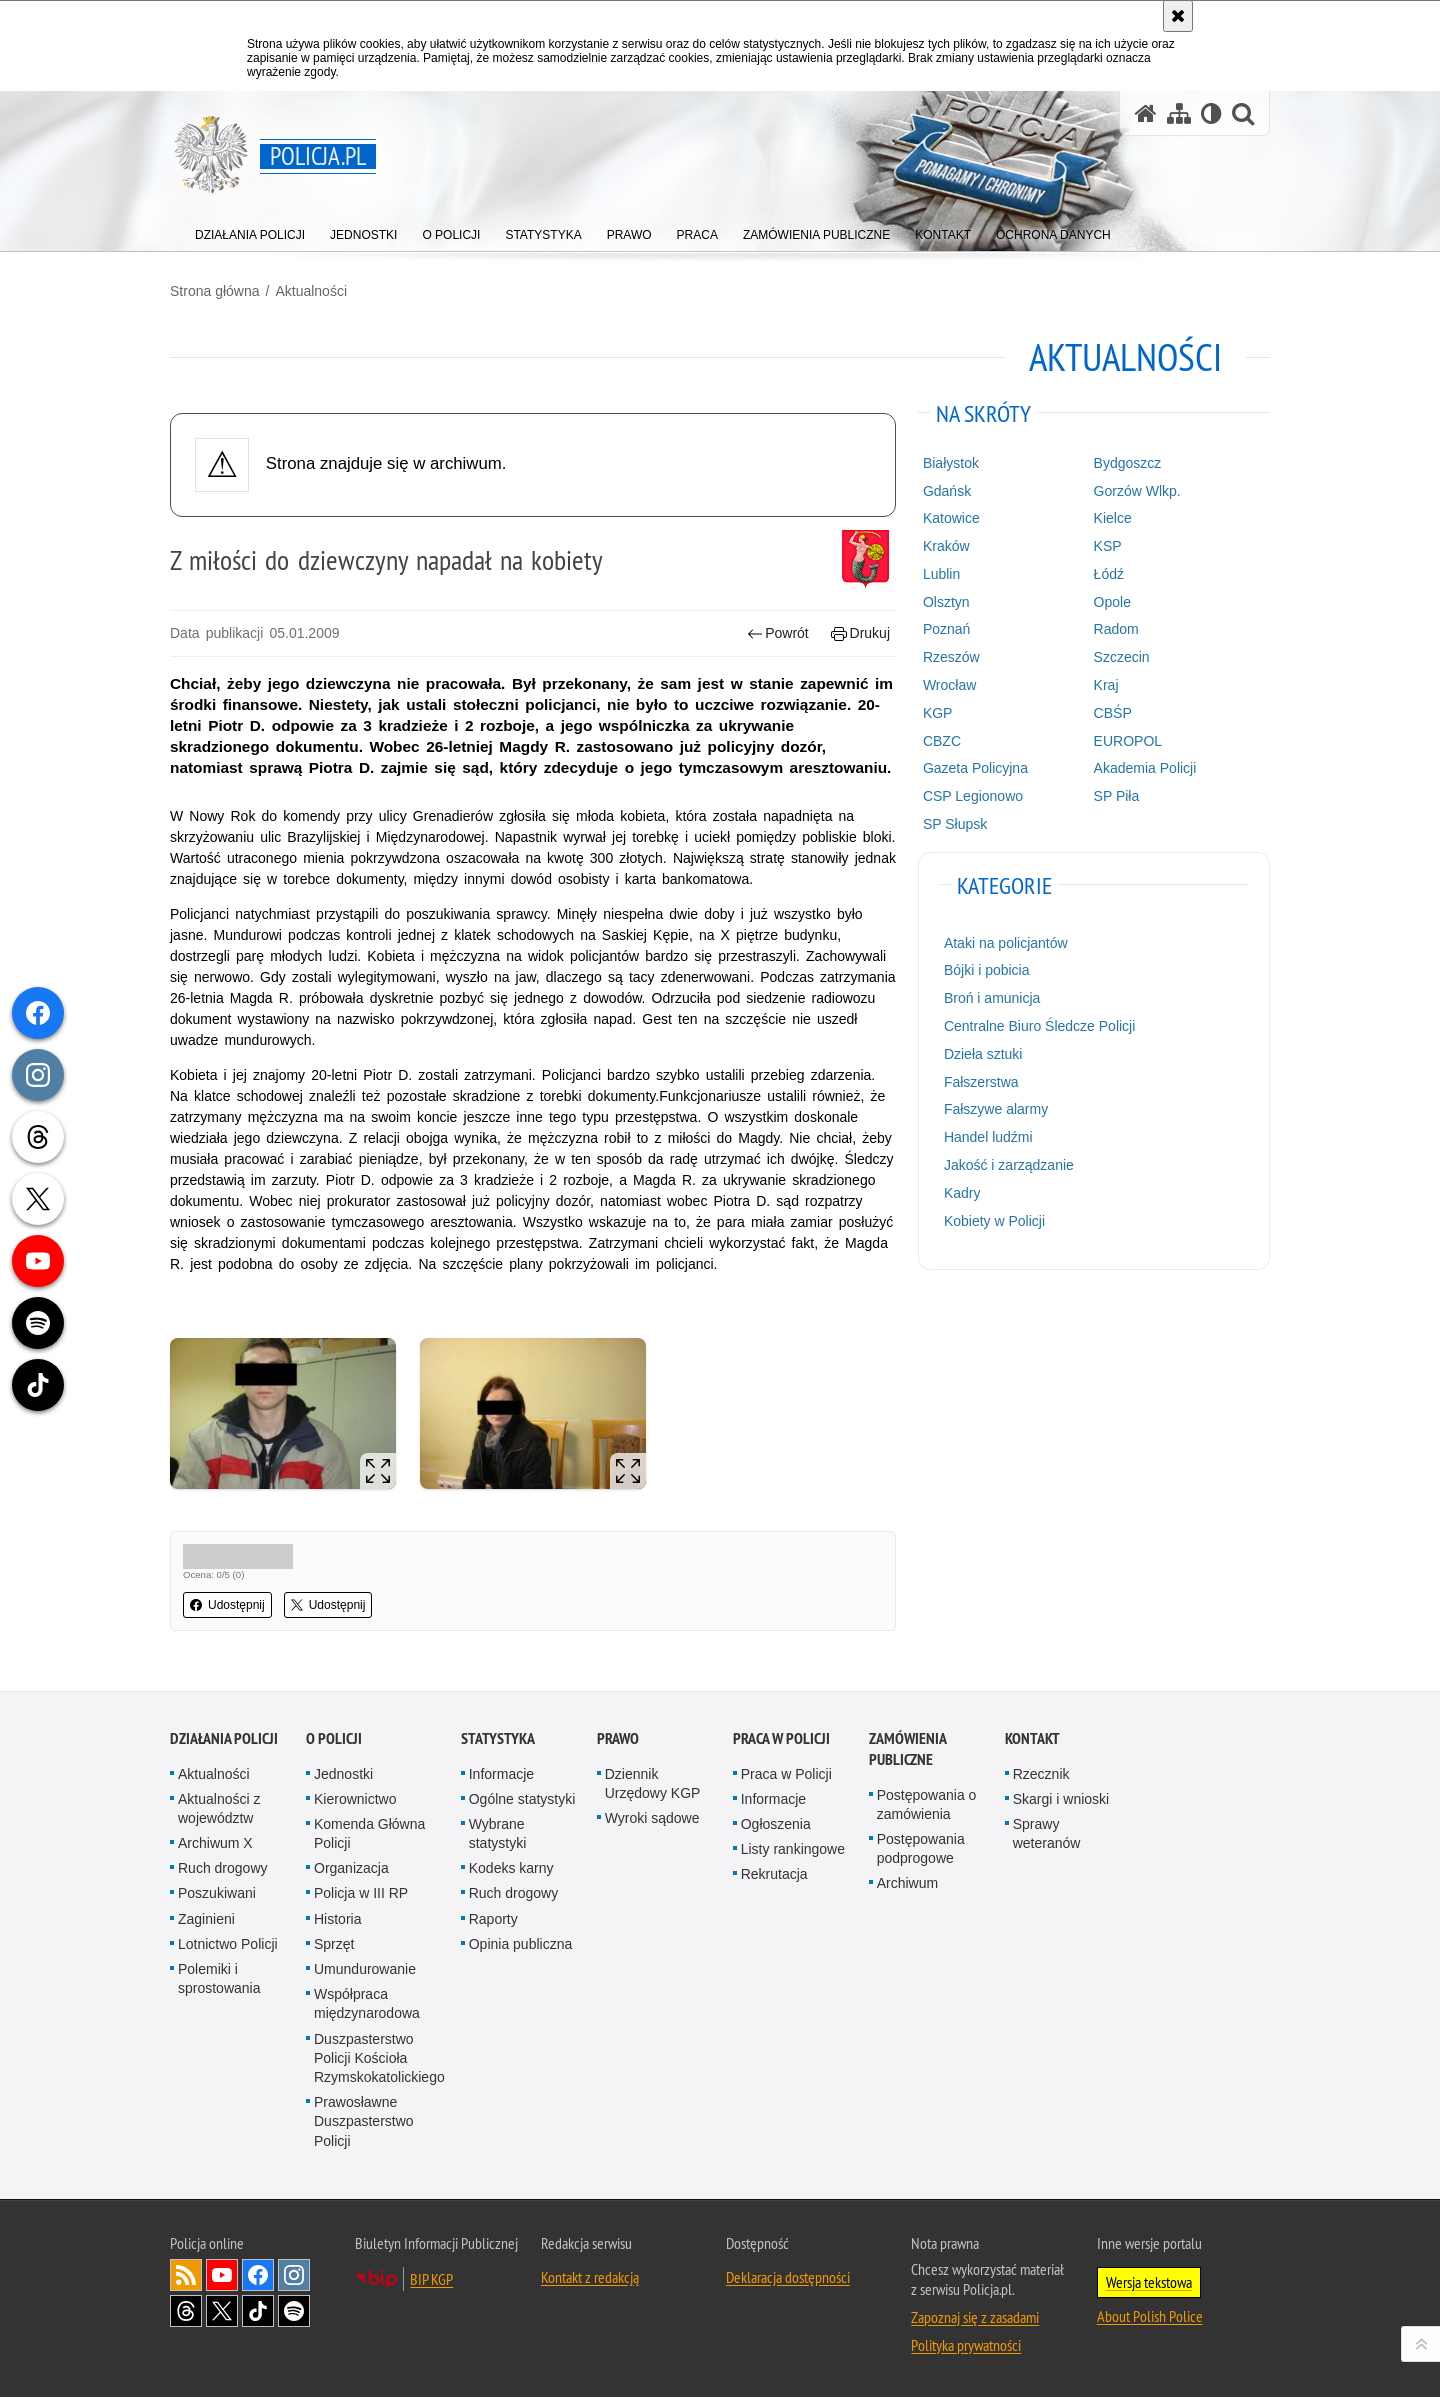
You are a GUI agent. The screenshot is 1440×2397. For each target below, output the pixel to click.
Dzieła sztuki (983, 1054)
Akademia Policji (1145, 768)
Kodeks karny (511, 1868)
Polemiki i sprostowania (219, 1978)
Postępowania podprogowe (921, 1848)
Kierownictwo (355, 1799)
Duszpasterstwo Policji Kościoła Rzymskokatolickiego (379, 2058)
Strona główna (215, 291)
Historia (337, 1919)
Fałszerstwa (981, 1082)
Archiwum (907, 1883)
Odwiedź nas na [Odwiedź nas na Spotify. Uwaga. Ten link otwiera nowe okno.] (294, 2311)
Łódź (1109, 574)
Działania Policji (224, 1738)
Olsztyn (946, 602)
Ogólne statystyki (522, 1799)
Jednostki (343, 1774)
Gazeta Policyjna (975, 768)
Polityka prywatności (966, 2345)
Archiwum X (215, 1843)
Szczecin (1122, 657)
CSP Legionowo (973, 796)
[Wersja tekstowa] (1211, 113)
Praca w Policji (781, 1738)
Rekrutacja (774, 1874)
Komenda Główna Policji (369, 1833)
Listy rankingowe (793, 1849)
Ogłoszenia (776, 1824)
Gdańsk (947, 491)
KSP (1108, 546)
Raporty (493, 1919)
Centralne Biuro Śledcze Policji (1039, 1026)
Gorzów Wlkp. (1137, 491)
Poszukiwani (217, 1893)
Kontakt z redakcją (590, 2277)
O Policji (334, 1738)
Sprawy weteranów (1047, 1833)
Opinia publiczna (521, 1944)
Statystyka (498, 1738)
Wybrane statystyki (498, 1833)
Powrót (778, 633)
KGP (938, 713)
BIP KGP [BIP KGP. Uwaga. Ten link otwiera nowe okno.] (431, 2279)
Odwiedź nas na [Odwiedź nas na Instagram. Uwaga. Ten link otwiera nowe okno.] (294, 2275)
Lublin (941, 574)
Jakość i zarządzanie (1009, 1165)
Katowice (951, 518)
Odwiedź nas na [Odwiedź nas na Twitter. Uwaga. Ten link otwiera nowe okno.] (222, 2311)
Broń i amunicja (992, 998)
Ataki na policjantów (1006, 943)
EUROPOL (1128, 741)
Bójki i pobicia (987, 970)
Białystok (951, 463)
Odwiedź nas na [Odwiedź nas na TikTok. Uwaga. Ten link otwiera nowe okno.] (258, 2311)
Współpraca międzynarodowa (367, 2003)
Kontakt (1032, 1738)
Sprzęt (334, 1944)
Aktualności (311, 291)
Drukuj (860, 633)
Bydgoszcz (1128, 463)
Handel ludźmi (988, 1137)
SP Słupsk (955, 824)
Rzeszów (951, 657)
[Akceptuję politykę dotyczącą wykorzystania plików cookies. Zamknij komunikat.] (1178, 16)
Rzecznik (1041, 1774)
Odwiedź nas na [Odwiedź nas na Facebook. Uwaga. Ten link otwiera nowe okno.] (258, 2275)
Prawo (618, 1738)
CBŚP (1113, 713)
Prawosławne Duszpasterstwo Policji (364, 2121)
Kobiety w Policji (994, 1221)
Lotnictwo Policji (228, 1944)
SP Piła (1117, 796)
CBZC (942, 741)
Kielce (1113, 518)
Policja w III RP (361, 1893)
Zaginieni (206, 1919)
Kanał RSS (186, 2275)
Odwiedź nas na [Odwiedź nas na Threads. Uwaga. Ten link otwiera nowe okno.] (186, 2311)
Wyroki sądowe (652, 1818)
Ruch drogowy (223, 1868)
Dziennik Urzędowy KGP (653, 1783)
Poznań (946, 629)
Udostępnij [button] (227, 1605)
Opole (1112, 602)
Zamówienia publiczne (907, 1749)
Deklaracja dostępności (788, 2277)
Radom (1116, 629)
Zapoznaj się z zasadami (975, 2317)
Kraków (946, 546)
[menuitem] (250, 230)
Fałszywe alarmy (996, 1109)
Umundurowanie (365, 1969)
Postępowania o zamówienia (927, 1804)
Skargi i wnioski (1061, 1799)
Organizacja (351, 1868)
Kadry (962, 1193)
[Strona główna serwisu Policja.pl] (1146, 113)
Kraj (1106, 685)
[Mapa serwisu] (1179, 113)
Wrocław (949, 685)
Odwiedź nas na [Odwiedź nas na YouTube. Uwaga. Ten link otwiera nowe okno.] (222, 2275)
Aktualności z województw (219, 1808)
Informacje (501, 1774)
